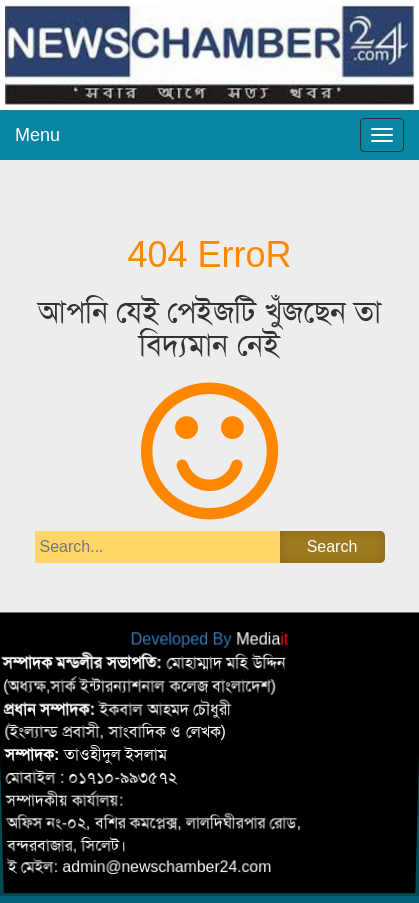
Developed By (210, 638)
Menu (37, 135)
